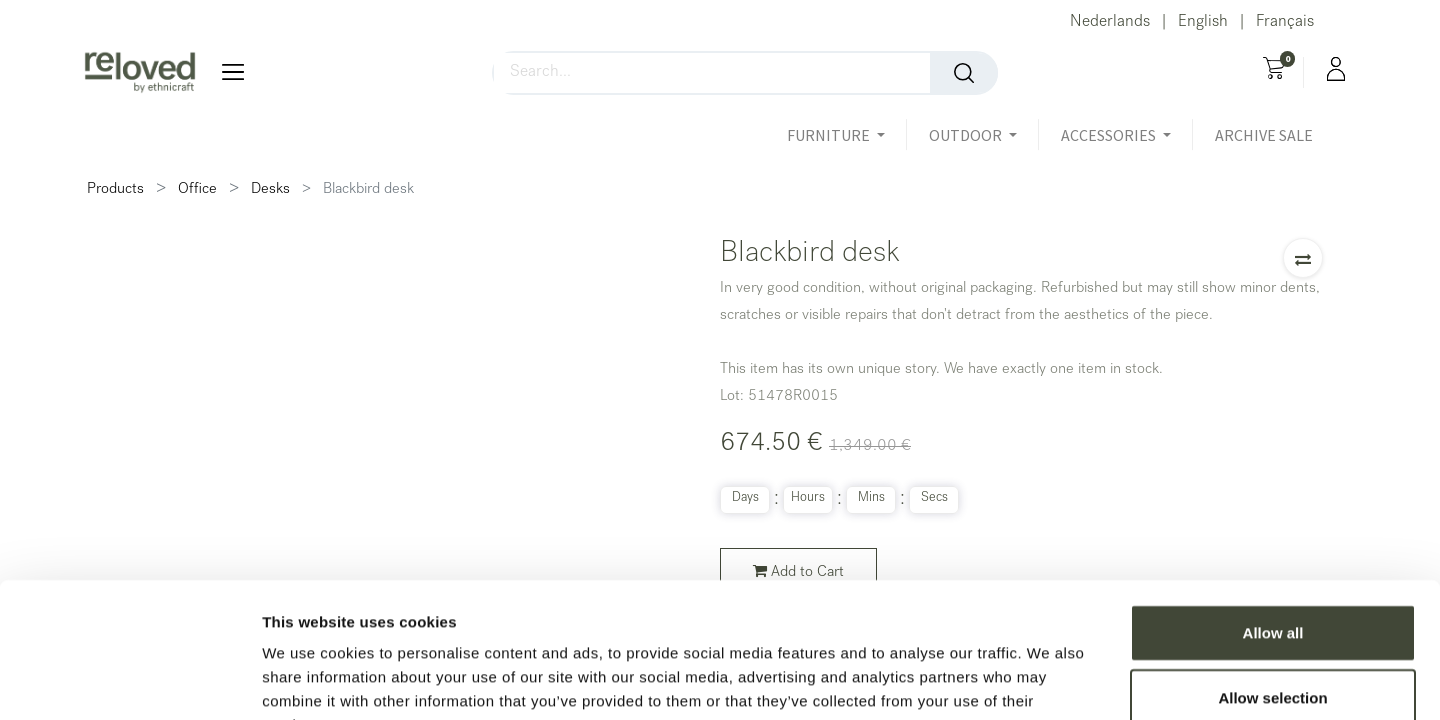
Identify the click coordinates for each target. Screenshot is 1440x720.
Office (197, 190)
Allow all (1273, 507)
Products (115, 190)
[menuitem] (1264, 135)
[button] (1303, 258)
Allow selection (1272, 573)
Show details (1049, 680)
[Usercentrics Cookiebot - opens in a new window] (129, 681)
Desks (270, 190)
